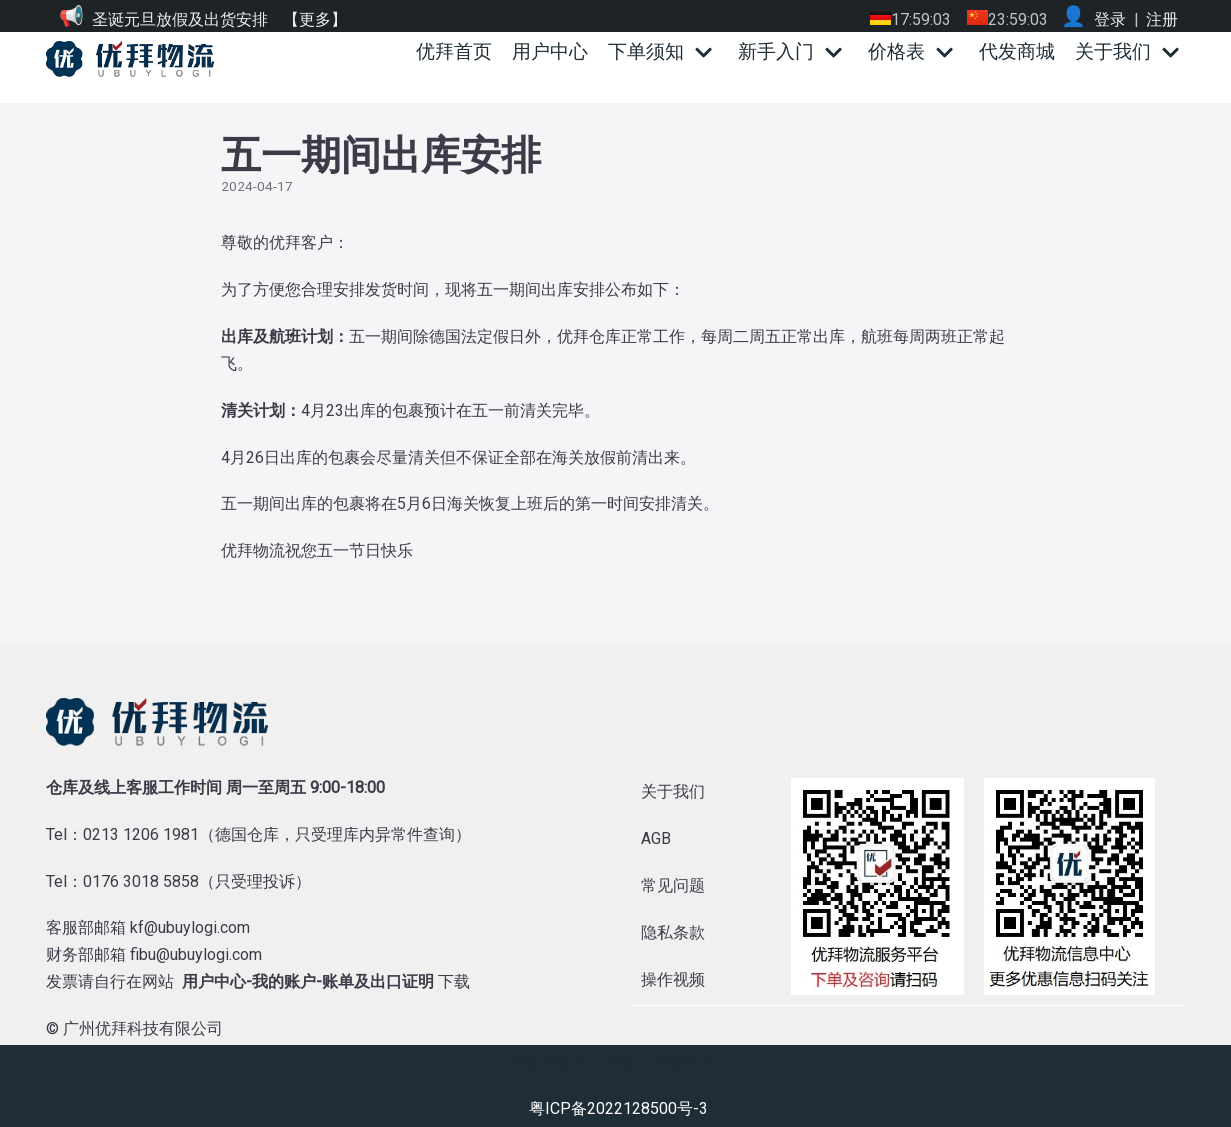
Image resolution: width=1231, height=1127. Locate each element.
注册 (1162, 19)
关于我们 (673, 791)
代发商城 (1017, 51)
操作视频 (673, 979)
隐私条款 (673, 932)
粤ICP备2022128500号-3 (618, 1108)
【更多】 (315, 19)
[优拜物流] (135, 59)
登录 (1110, 19)
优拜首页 (454, 51)
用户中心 (550, 51)
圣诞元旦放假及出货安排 (180, 19)
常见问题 (673, 885)
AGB (656, 838)
